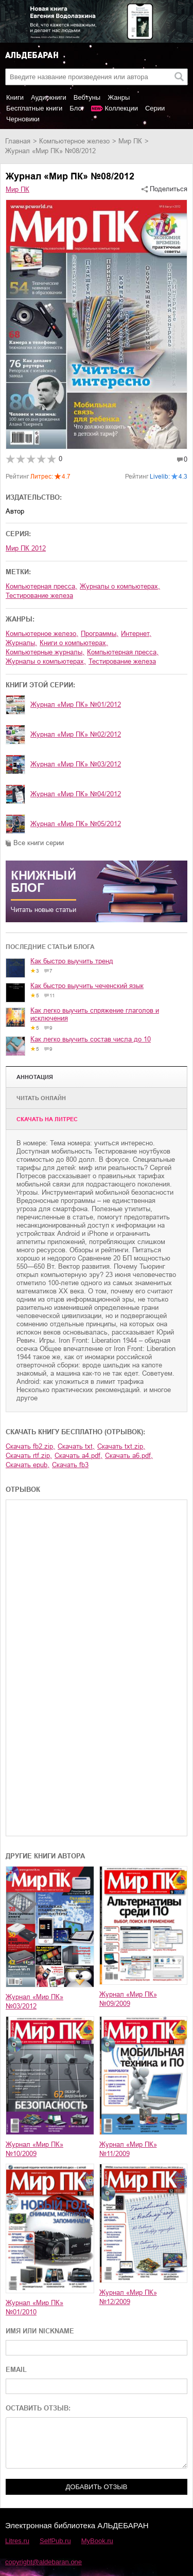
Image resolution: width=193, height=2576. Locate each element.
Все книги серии (38, 843)
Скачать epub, (27, 1465)
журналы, (21, 643)
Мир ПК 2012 (26, 548)
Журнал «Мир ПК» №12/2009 (128, 2297)
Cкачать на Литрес (47, 1119)
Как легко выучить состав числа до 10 (90, 1039)
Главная (17, 141)
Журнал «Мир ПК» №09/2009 (128, 1998)
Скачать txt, (76, 1446)
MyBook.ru (97, 2541)
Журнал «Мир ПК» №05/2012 (75, 824)
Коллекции (121, 108)
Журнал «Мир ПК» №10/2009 (34, 2149)
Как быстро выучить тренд (71, 961)
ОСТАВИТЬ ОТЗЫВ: (38, 2408)
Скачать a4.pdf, (78, 1455)
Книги (15, 97)
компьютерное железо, (42, 633)
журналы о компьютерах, (120, 586)
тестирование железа (39, 595)
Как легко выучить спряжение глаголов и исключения (94, 1014)
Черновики (23, 119)
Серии (155, 108)
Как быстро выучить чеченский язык (87, 986)
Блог (76, 108)
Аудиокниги (48, 97)
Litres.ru (17, 2541)
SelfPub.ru (55, 2541)
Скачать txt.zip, (121, 1446)
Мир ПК (130, 141)
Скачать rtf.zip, (29, 1455)
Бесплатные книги (34, 108)
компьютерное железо (74, 141)
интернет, (136, 633)
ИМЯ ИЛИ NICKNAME (40, 2331)
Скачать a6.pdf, (129, 1455)
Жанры (119, 97)
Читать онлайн (41, 1098)
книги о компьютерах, (74, 643)
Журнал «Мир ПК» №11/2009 (128, 2149)
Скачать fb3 (70, 1465)
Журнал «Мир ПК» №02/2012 (75, 734)
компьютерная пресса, (41, 586)
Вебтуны (87, 97)
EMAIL (16, 2369)
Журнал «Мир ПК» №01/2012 (75, 704)
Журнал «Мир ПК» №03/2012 (75, 764)
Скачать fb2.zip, (30, 1446)
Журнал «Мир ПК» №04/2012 (75, 794)
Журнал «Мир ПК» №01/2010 (34, 2307)
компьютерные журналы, (45, 652)
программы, (99, 633)
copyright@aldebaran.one (43, 2562)
